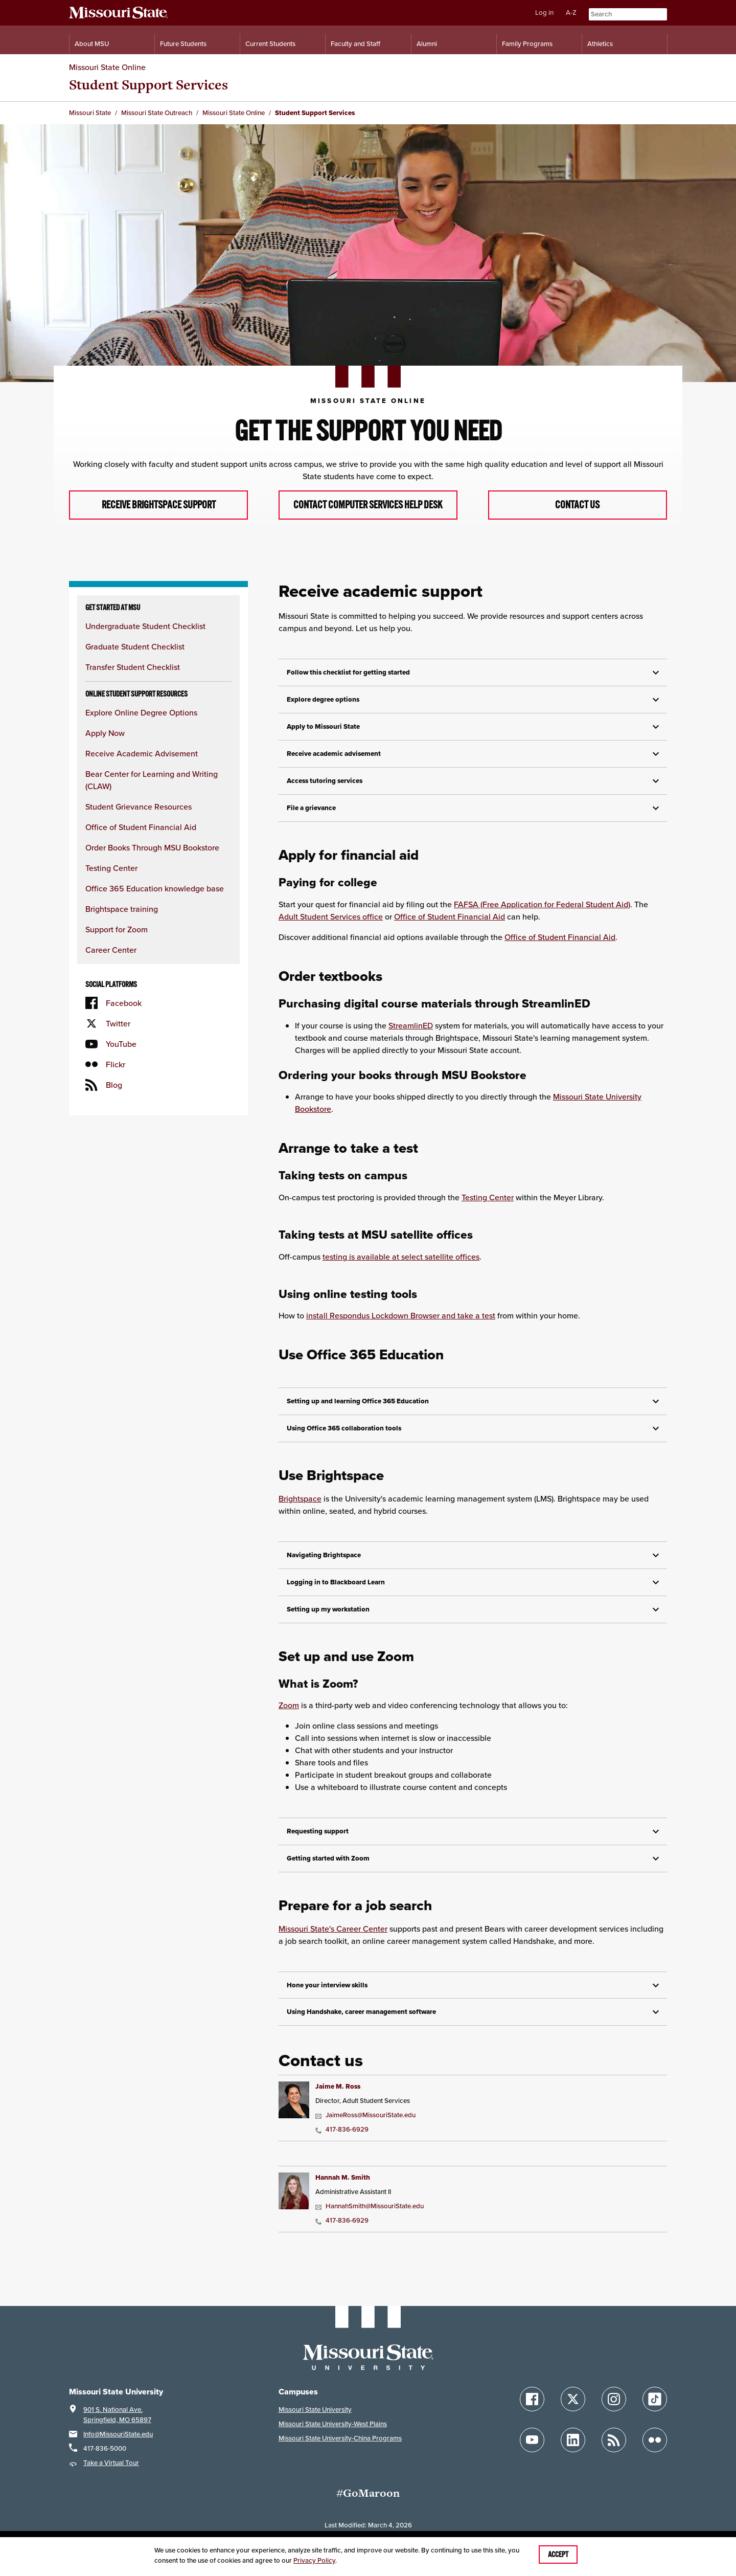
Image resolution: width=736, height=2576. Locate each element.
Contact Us (577, 511)
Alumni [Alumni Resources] (427, 44)
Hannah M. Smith (342, 2190)
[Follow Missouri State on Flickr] (654, 2452)
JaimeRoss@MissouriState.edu (365, 2128)
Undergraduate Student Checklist (145, 638)
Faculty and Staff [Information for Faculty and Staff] (355, 44)
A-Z (571, 12)
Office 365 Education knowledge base (154, 901)
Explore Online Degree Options (141, 725)
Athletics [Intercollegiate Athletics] (600, 44)
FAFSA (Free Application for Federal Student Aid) (542, 916)
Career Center (110, 962)
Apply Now (105, 745)
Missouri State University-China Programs (340, 2450)
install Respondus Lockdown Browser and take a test (400, 1328)
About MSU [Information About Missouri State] (92, 44)
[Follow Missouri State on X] (573, 2411)
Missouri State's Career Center (333, 1940)
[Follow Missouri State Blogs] (614, 2452)
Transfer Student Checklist (132, 679)
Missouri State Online (107, 67)
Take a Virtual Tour (111, 2475)
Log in (544, 12)
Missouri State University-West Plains (333, 2436)
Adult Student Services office (331, 928)
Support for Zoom (116, 942)
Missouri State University (315, 2422)
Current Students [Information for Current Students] (270, 44)
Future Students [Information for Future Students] (183, 44)
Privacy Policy (314, 2560)
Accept (558, 2554)
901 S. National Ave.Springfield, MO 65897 (117, 2427)
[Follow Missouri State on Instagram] (614, 2411)
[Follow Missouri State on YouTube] (532, 2452)
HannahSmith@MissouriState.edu (369, 2219)
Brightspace (300, 1510)
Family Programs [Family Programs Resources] (527, 44)
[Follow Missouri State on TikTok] (654, 2411)
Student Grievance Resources (138, 819)
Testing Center (111, 880)
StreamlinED (410, 1037)
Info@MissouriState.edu (118, 2446)
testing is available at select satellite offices (401, 1268)
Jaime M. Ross (337, 2099)
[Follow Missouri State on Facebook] (532, 2411)
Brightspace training (121, 921)
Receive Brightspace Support (159, 511)
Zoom (289, 1717)
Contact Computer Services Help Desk (368, 511)
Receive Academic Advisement (141, 766)
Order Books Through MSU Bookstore (152, 860)
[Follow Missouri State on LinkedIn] (573, 2452)
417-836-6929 (342, 2142)
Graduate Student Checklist (135, 659)
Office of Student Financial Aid (140, 839)
